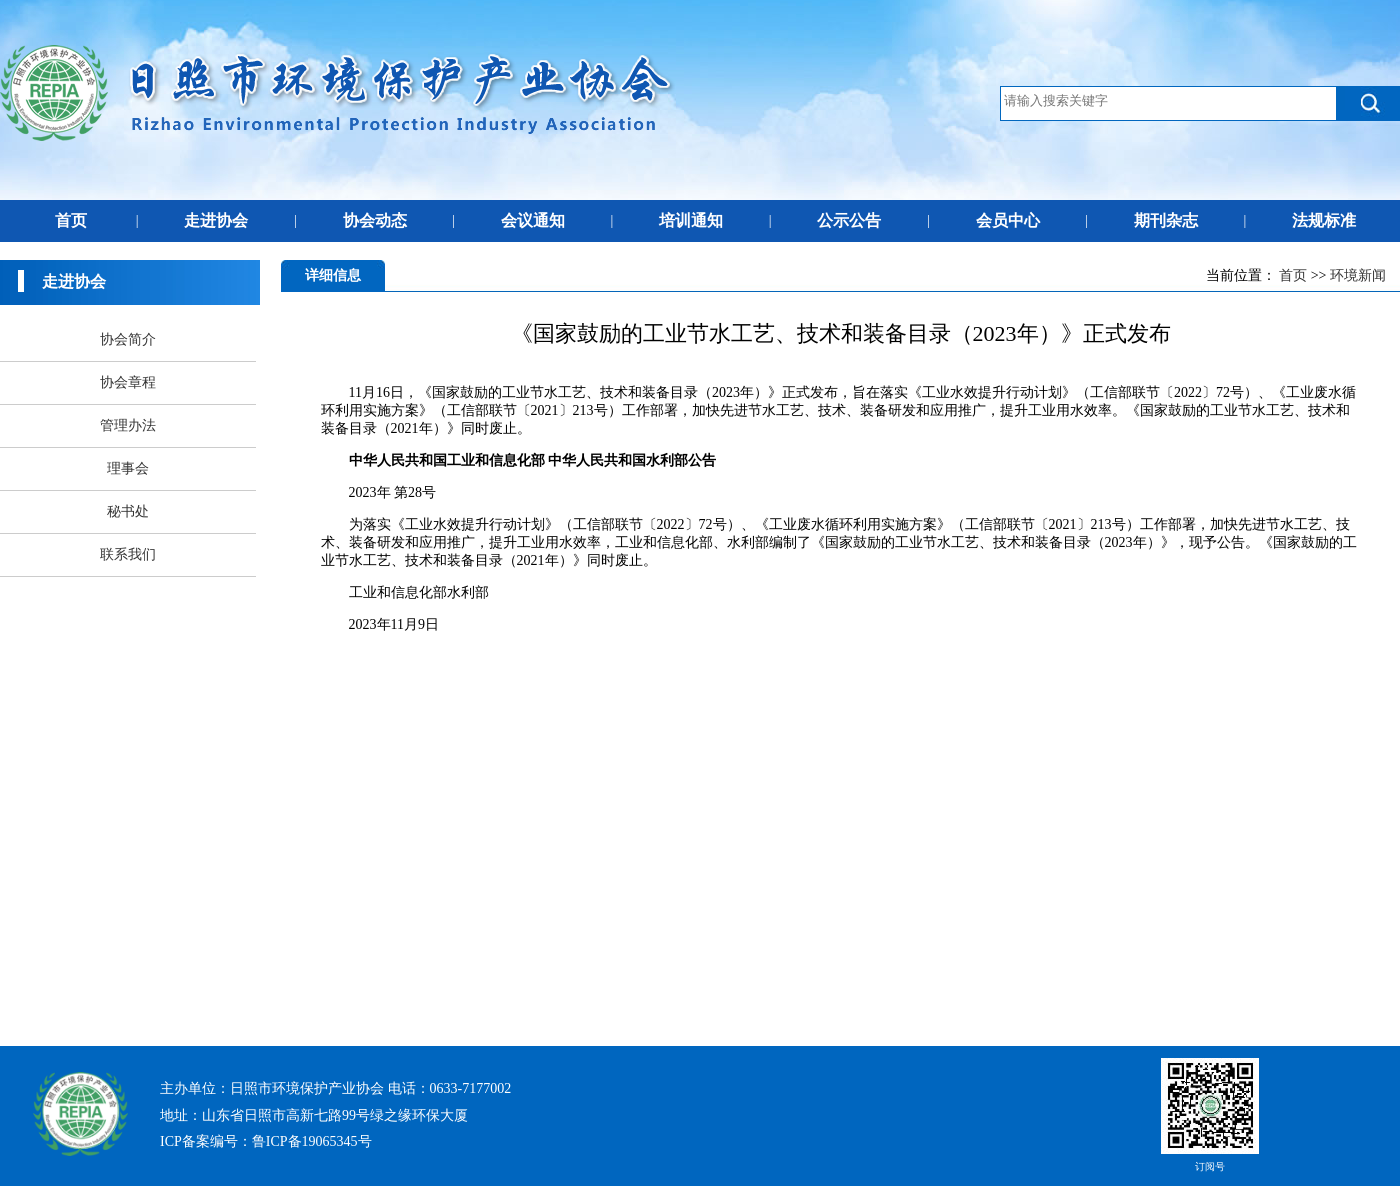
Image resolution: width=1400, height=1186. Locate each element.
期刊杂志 (1166, 220)
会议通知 (533, 220)
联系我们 (128, 554)
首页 (71, 220)
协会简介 (128, 339)
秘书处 (128, 511)
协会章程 (128, 382)
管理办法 (128, 425)
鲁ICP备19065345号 (312, 1141)
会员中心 (1008, 220)
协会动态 (375, 220)
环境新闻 (1358, 275)
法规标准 (1324, 220)
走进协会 (216, 220)
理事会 (128, 468)
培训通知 (691, 220)
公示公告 (849, 220)
